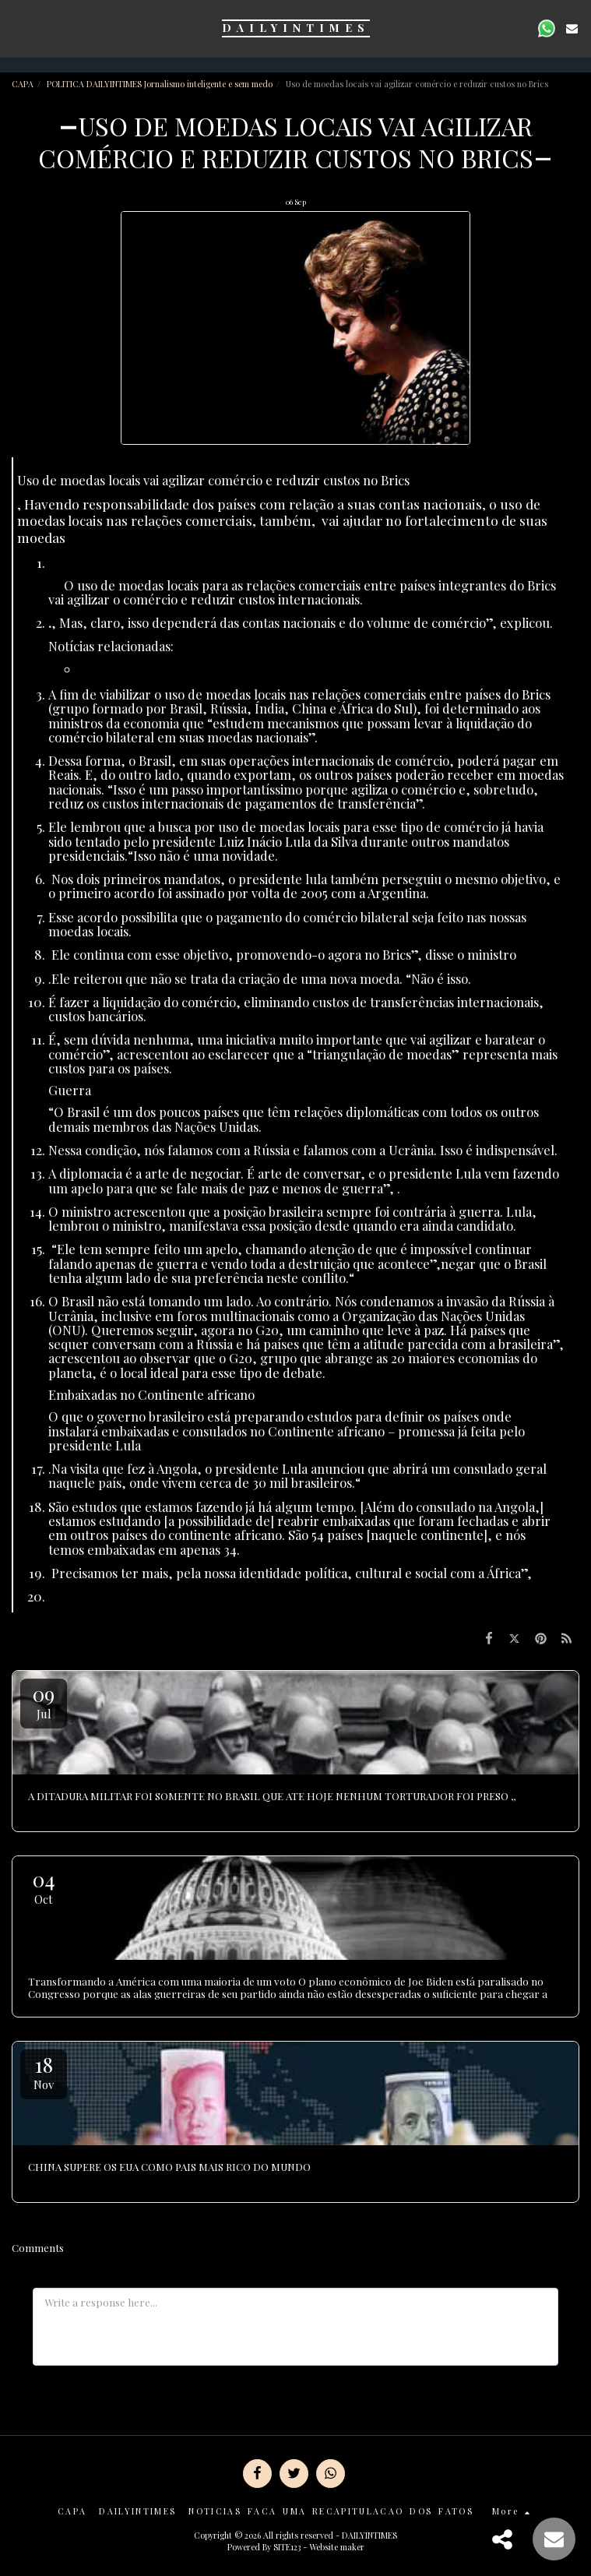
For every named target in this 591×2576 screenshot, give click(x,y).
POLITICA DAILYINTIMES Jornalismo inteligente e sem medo (160, 84)
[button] (17, 28)
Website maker (336, 2547)
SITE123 (287, 2547)
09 (43, 1700)
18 (43, 2071)
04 (43, 1886)
